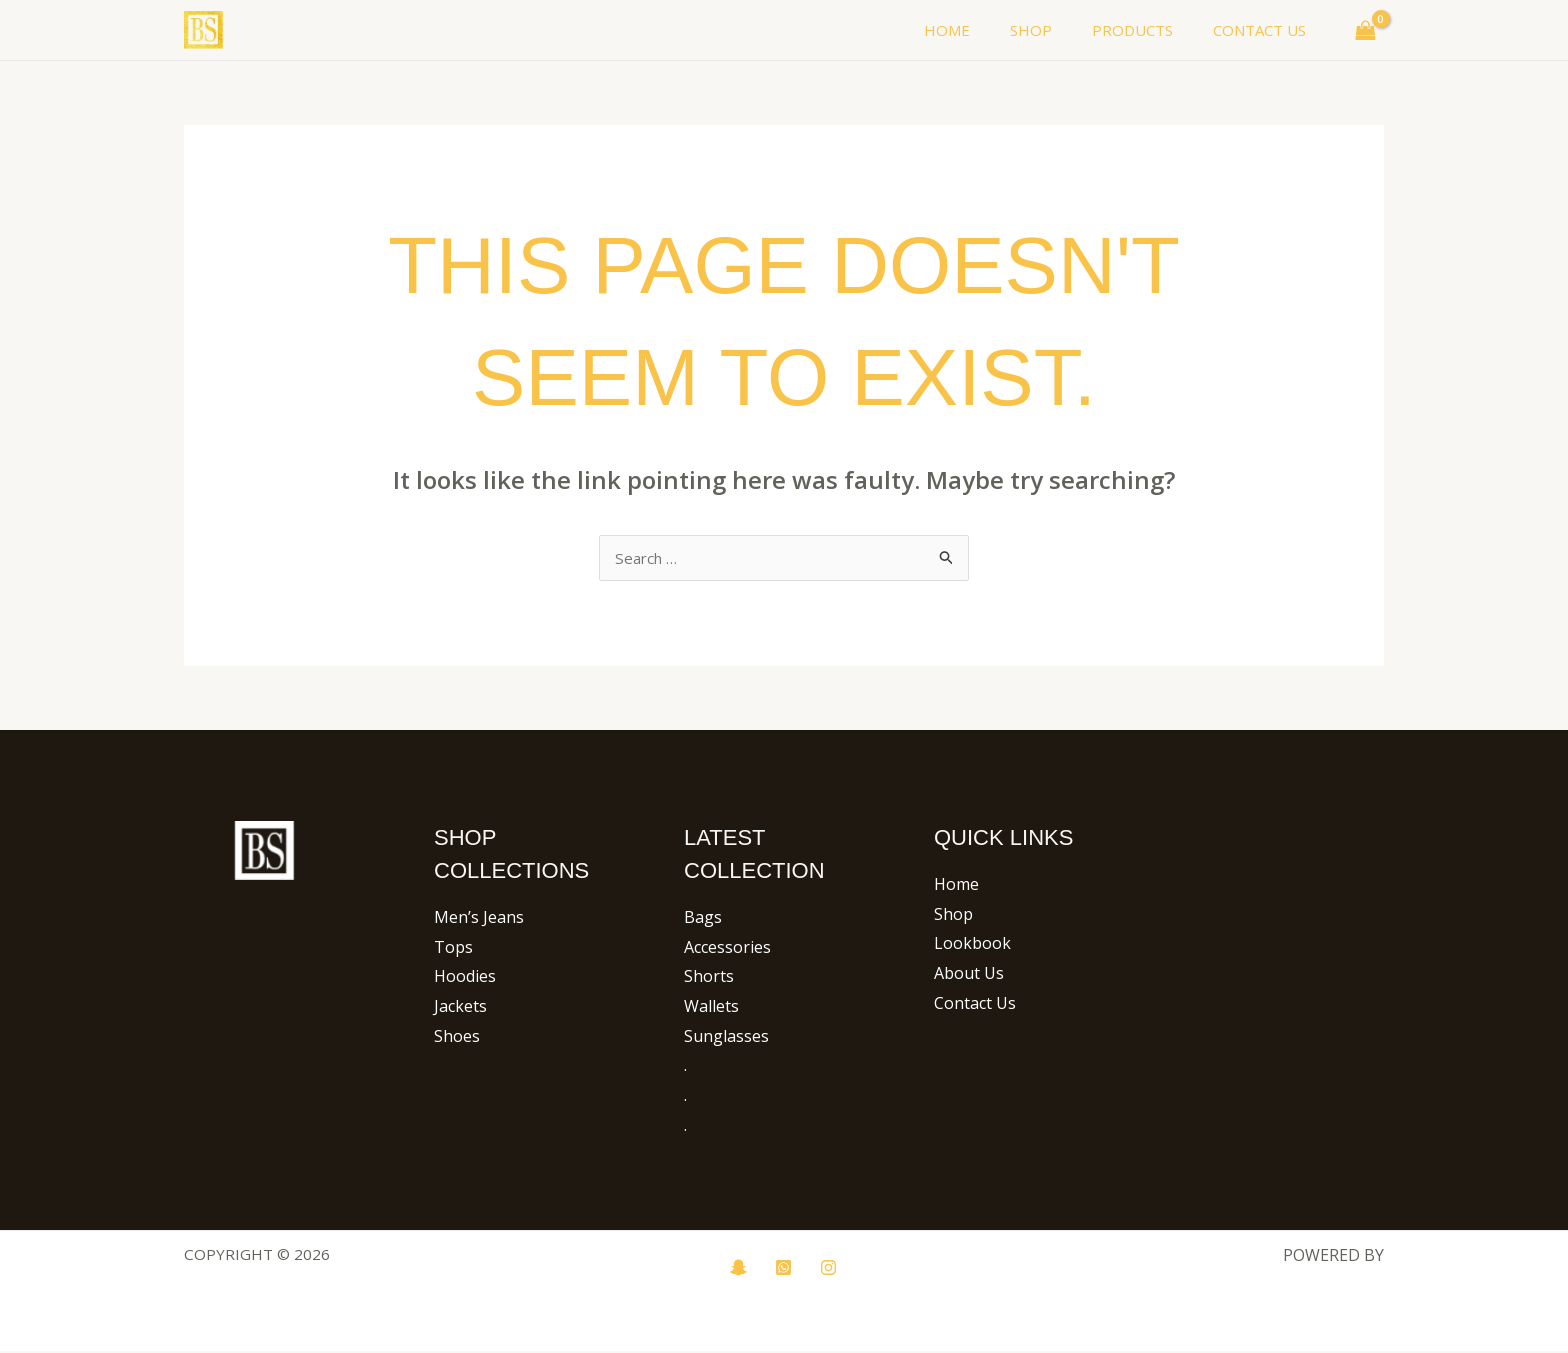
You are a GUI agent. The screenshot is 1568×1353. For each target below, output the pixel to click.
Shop (953, 916)
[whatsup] (783, 1269)
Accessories (727, 949)
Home (956, 886)
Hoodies (465, 978)
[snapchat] (738, 1269)
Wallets (711, 1008)
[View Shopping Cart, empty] (1365, 30)
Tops (453, 949)
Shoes (457, 1038)
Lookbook (972, 945)
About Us (969, 975)
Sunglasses (726, 1038)
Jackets (460, 1008)
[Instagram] (828, 1269)
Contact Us (975, 1005)
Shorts (709, 978)
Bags (703, 919)
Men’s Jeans (479, 919)
